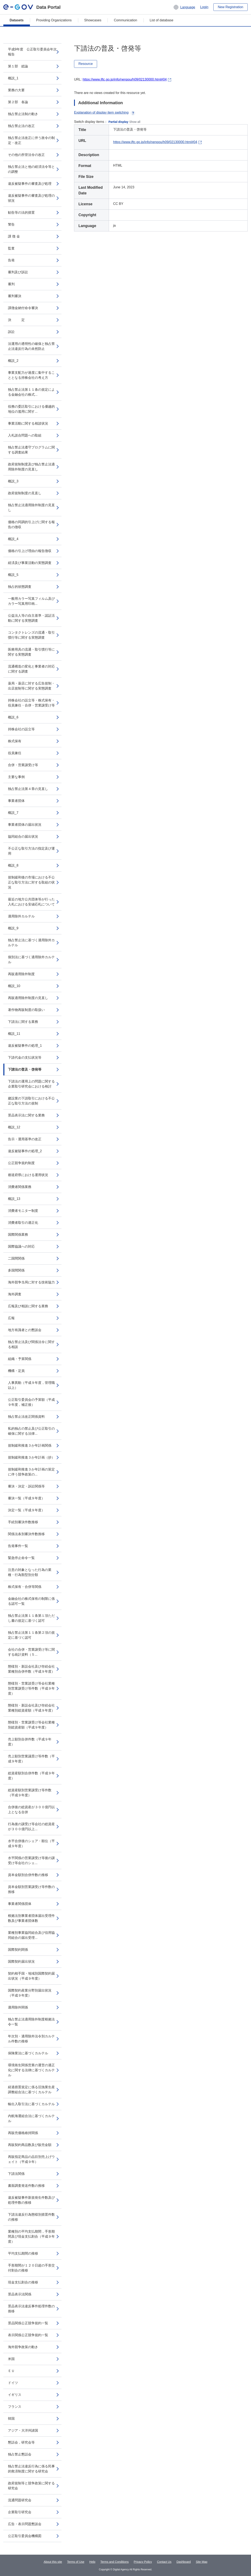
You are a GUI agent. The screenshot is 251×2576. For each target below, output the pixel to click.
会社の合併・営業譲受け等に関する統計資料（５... (31, 1652)
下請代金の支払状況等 (24, 1057)
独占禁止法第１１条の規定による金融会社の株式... (31, 392)
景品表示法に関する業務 (26, 1115)
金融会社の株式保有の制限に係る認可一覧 (31, 1601)
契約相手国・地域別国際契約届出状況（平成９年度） (31, 1976)
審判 (11, 284)
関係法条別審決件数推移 (26, 1534)
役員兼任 (14, 753)
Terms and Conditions (114, 2561)
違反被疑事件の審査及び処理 (29, 183)
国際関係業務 (18, 1234)
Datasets (17, 20)
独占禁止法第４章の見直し (28, 789)
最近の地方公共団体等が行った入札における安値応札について (31, 902)
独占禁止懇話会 (19, 2454)
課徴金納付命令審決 (23, 308)
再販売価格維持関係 (23, 2133)
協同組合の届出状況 (23, 836)
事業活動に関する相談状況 (28, 423)
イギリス (14, 2394)
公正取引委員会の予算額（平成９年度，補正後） (31, 1402)
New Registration (230, 7)
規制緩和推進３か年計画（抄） (31, 1457)
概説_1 (13, 78)
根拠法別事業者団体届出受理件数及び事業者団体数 (31, 1918)
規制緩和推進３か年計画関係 (29, 1445)
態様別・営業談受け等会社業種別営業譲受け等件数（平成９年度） (31, 1688)
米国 (11, 2359)
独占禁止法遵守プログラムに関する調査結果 (31, 450)
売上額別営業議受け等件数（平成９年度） (31, 1758)
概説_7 (13, 812)
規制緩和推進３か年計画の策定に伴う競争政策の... (31, 1472)
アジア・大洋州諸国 (23, 2430)
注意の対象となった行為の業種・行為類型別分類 (29, 1572)
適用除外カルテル (21, 916)
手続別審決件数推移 (23, 1522)
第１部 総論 (18, 66)
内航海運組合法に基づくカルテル (31, 2118)
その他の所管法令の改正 (26, 155)
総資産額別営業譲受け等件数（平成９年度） (29, 1792)
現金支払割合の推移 (23, 2282)
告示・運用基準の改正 (24, 1139)
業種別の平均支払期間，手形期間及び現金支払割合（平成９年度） (31, 2236)
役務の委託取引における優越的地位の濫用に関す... (31, 409)
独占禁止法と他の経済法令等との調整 (31, 169)
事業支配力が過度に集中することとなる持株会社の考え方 (31, 375)
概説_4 (13, 539)
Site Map (201, 2561)
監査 (11, 248)
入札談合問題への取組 (24, 435)
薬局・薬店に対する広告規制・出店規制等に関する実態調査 (31, 686)
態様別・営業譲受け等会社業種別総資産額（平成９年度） (31, 1725)
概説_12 (14, 1127)
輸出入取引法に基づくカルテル (31, 2104)
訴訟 (11, 332)
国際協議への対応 (21, 1246)
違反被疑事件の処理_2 (25, 1151)
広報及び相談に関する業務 (28, 1306)
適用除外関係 (18, 2007)
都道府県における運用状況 (28, 1175)
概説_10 (14, 986)
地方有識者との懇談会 (24, 1330)
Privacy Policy (143, 2561)
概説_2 (13, 360)
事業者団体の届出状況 (24, 824)
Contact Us (164, 2561)
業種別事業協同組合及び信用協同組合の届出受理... (31, 1935)
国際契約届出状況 (21, 1961)
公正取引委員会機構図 (24, 2536)
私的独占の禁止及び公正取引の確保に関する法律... (31, 1431)
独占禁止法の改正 (21, 126)
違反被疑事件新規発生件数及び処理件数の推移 (31, 2200)
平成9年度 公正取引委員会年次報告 (32, 52)
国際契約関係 (18, 1949)
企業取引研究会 (19, 2512)
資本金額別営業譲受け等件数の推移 (31, 1889)
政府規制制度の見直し (24, 493)
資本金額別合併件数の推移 (28, 1875)
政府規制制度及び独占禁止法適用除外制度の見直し (31, 466)
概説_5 (13, 575)
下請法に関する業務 (23, 1021)
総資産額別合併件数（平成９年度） (31, 1775)
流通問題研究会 (19, 2500)
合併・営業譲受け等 (23, 765)
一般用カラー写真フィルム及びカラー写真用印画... (31, 601)
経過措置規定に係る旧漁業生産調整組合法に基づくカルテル (31, 2089)
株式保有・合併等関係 (24, 1586)
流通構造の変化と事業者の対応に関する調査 (31, 669)
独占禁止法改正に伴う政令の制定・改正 (31, 140)
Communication (125, 20)
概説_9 (13, 928)
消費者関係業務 (19, 1187)
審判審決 (14, 296)
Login (204, 7)
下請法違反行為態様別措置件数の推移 (31, 2217)
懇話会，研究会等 (21, 2442)
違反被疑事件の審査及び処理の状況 (31, 198)
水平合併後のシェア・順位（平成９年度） (31, 1843)
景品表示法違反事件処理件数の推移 (31, 2308)
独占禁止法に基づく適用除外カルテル (31, 942)
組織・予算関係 (19, 1359)
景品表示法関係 (19, 2294)
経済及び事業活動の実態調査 (29, 563)
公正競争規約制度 (21, 1163)
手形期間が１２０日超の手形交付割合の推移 (31, 2268)
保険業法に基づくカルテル (28, 2053)
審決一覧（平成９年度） (26, 1498)
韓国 (11, 2418)
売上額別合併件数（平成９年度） (29, 1741)
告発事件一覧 (18, 1546)
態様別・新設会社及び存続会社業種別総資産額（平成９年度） (31, 1708)
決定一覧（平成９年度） (26, 1510)
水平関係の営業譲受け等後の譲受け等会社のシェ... (31, 1860)
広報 (11, 1318)
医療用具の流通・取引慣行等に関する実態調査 (31, 652)
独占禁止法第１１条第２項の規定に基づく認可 (31, 1635)
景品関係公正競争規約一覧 (28, 2323)
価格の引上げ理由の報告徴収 (29, 551)
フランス (14, 2406)
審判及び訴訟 (18, 272)
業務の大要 (16, 90)
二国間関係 (16, 1258)
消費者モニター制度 (23, 1210)
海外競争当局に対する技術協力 (31, 1282)
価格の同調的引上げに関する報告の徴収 (31, 524)
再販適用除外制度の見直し (28, 998)
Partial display (118, 121)
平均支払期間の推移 (23, 2253)
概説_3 (13, 481)
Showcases (92, 20)
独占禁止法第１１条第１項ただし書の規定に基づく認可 (31, 1618)
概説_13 (14, 1199)
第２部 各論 (18, 102)
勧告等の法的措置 (21, 212)
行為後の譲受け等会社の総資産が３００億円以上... (31, 1826)
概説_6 (13, 717)
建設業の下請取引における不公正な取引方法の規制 (31, 1101)
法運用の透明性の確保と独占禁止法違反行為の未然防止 (31, 346)
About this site (53, 2561)
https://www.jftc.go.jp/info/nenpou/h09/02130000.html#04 (125, 79)
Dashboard (184, 2561)
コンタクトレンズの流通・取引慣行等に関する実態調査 (31, 635)
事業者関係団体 (19, 1904)
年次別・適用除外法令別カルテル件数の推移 (31, 2038)
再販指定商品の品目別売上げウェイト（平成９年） (31, 2159)
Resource (85, 63)
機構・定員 (16, 1371)
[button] (184, 7)
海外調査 (14, 1294)
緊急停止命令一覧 (21, 1558)
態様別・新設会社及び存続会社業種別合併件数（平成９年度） (31, 1669)
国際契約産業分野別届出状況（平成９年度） (29, 1993)
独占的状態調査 (19, 586)
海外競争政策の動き (23, 2347)
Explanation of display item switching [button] (104, 112)
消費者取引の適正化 (23, 1222)
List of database (161, 20)
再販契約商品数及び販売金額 (29, 2145)
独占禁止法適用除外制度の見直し (31, 507)
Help (92, 2561)
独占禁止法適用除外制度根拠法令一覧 (31, 2021)
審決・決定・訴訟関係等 (26, 1486)
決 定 (16, 320)
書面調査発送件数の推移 (26, 2185)
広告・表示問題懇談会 (24, 2524)
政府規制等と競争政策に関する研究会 (31, 2485)
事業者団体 (16, 801)
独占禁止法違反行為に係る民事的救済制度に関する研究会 (31, 2468)
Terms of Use (75, 2561)
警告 (11, 224)
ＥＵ (11, 2371)
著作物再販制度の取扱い (26, 1010)
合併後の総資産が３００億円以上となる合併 (31, 1809)
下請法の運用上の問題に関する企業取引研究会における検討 (31, 1084)
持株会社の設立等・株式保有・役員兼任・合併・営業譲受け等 (31, 703)
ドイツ (13, 2383)
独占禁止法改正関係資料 (26, 1416)
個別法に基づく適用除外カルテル (31, 959)
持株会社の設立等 (21, 729)
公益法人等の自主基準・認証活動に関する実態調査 (31, 618)
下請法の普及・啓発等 (24, 1069)
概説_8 (13, 865)
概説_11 (14, 1033)
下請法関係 (16, 2173)
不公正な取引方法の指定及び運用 (31, 851)
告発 (11, 260)
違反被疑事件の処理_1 (25, 1045)
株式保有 (14, 741)
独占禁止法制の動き (23, 114)
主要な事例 (16, 777)
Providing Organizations (54, 20)
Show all (134, 121)
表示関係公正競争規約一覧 (28, 2335)
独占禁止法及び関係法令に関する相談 (31, 1344)
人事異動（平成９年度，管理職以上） (31, 1385)
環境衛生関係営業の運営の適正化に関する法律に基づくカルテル (31, 2070)
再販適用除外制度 (21, 974)
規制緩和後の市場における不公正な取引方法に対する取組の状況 (31, 882)
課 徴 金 (14, 236)
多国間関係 (16, 1270)
